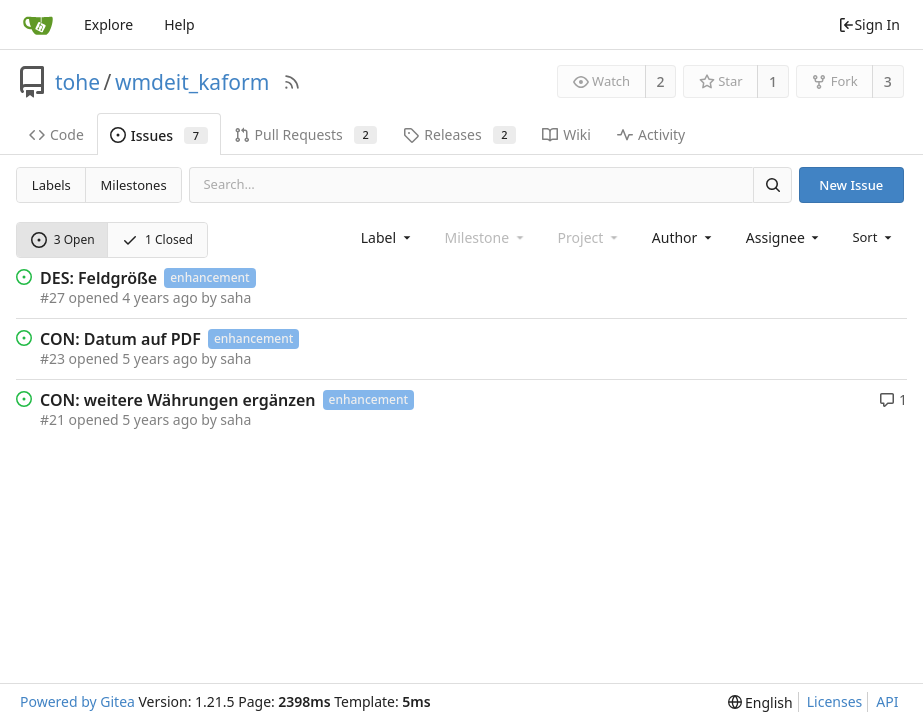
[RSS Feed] (292, 82)
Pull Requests (306, 134)
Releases (459, 134)
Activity (651, 134)
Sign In (869, 24)
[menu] (873, 237)
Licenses (835, 701)
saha (235, 297)
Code (56, 134)
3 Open (63, 239)
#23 (52, 358)
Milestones (134, 185)
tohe (77, 82)
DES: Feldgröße (98, 278)
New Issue (851, 185)
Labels (51, 185)
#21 (52, 419)
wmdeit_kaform (192, 82)
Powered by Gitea (77, 701)
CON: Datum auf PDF (120, 339)
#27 (52, 297)
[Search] (772, 184)
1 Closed (157, 239)
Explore (108, 24)
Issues (159, 135)
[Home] (38, 25)
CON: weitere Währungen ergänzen (178, 400)
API (887, 701)
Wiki (566, 134)
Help (179, 24)
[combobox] (387, 237)
